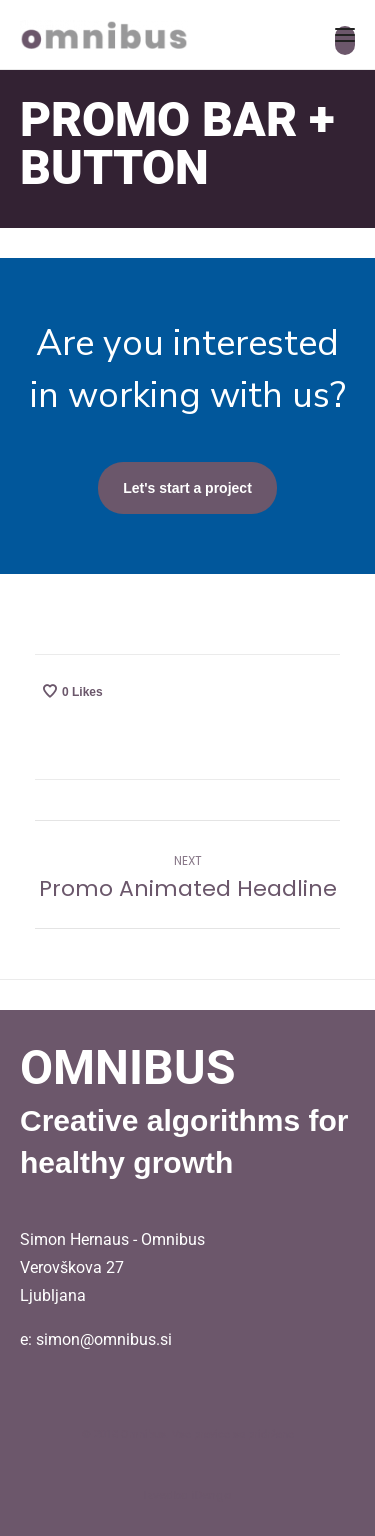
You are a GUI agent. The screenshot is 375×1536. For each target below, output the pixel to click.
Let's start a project (187, 488)
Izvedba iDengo (187, 1495)
